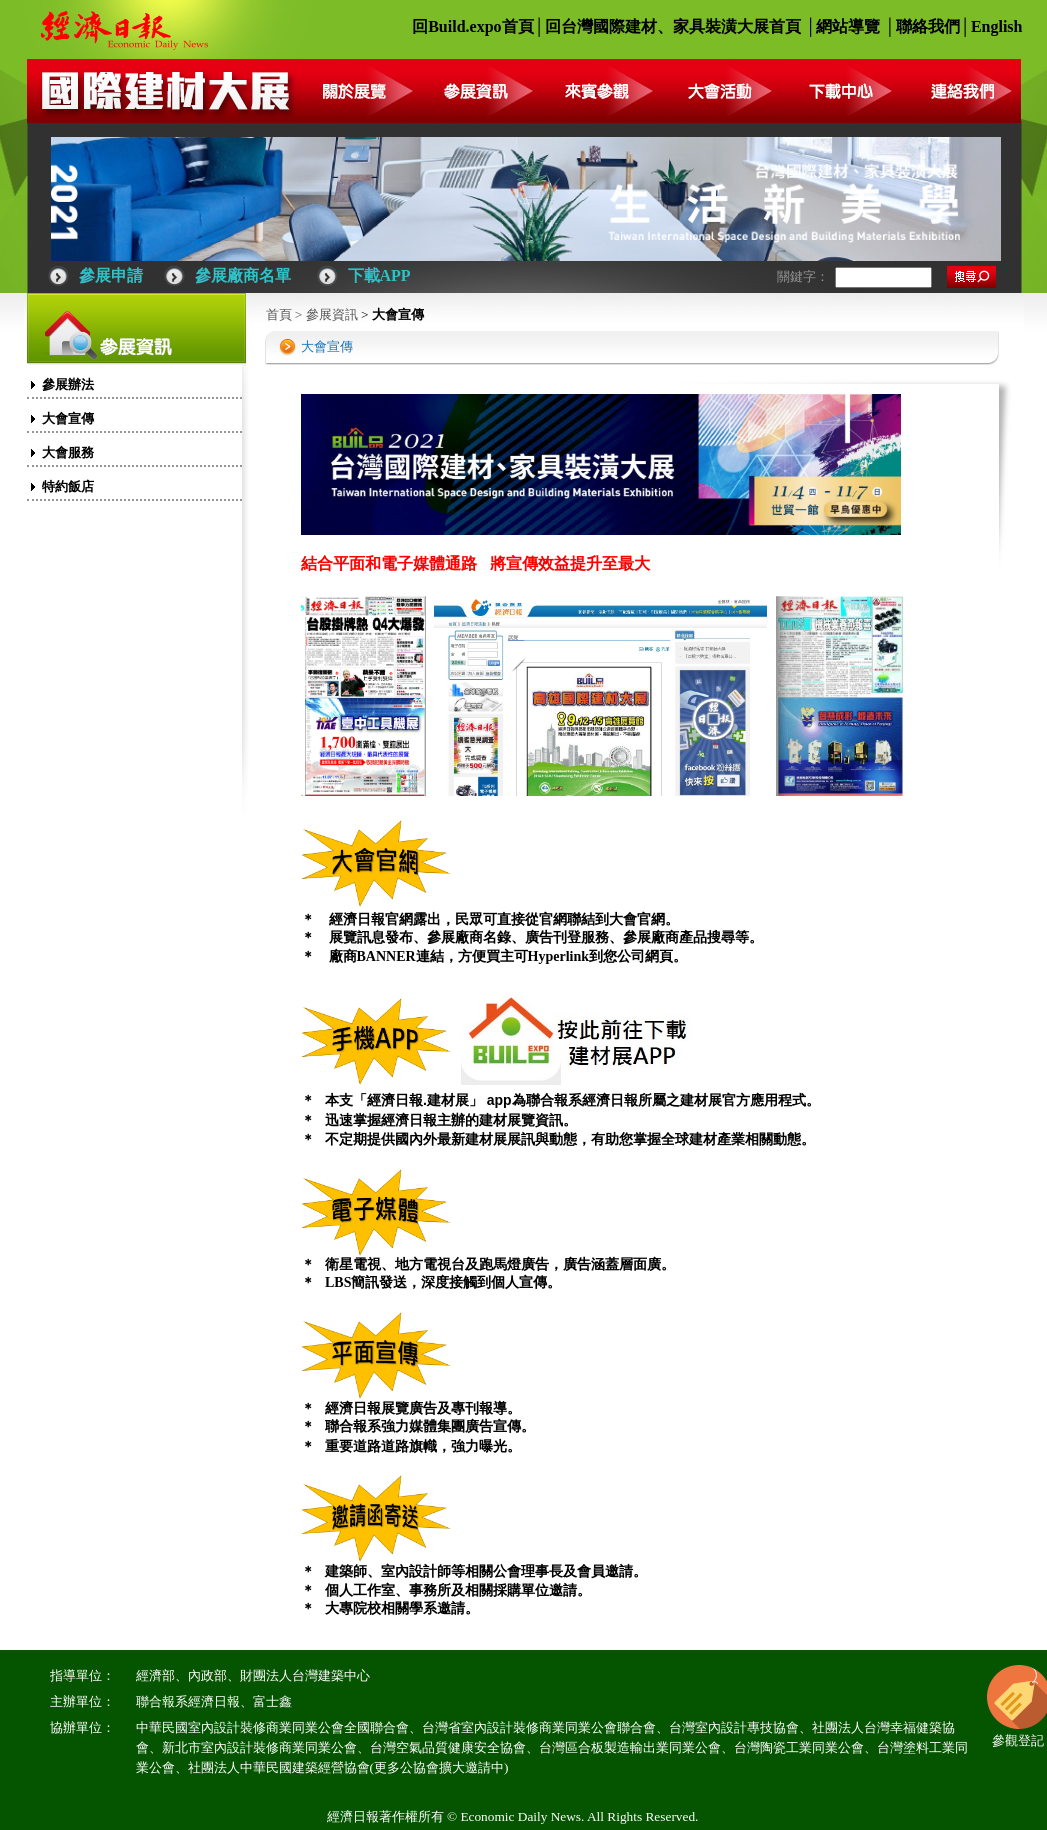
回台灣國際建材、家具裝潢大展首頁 (673, 26)
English (997, 26)
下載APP (379, 275)
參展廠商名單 (243, 275)
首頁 (279, 314)
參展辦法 (68, 384)
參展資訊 (332, 314)
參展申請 (111, 275)
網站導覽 (848, 26)
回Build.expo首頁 (472, 26)
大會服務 (68, 452)
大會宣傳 (68, 418)
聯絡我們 (928, 26)
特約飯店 (68, 486)
